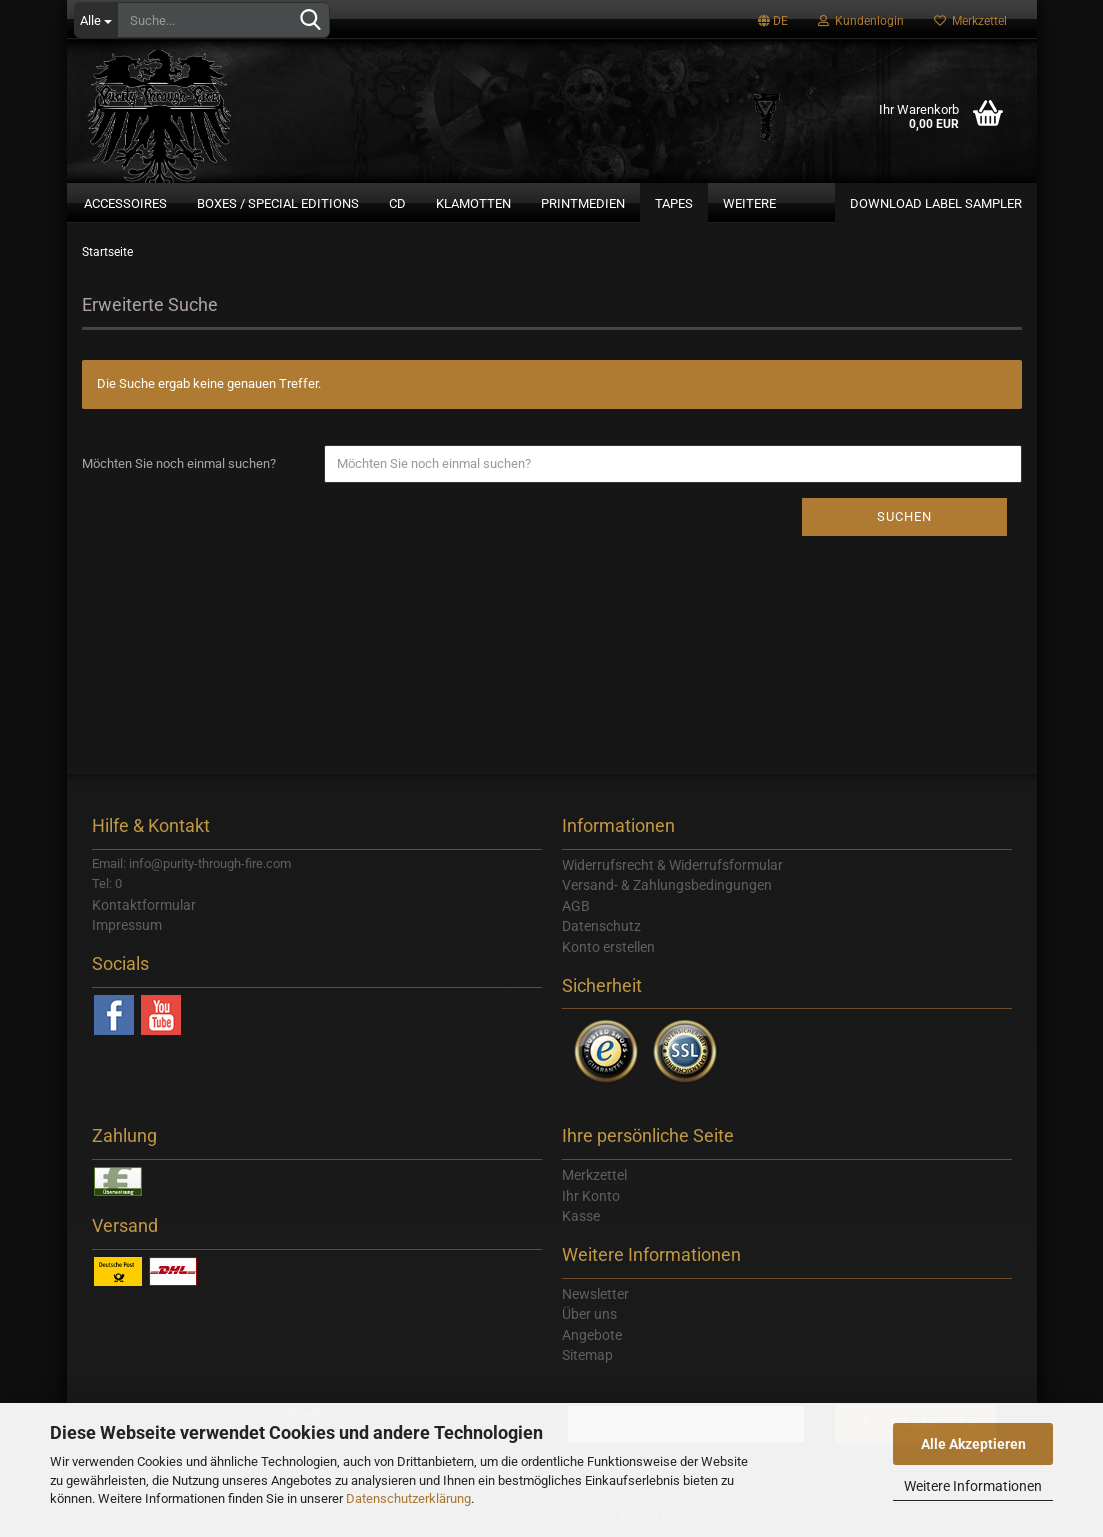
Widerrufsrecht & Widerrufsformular (672, 865)
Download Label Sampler (936, 203)
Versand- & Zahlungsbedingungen (667, 885)
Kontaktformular (144, 905)
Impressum (127, 925)
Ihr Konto (591, 1196)
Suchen (904, 516)
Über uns (589, 1314)
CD (397, 203)
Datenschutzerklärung (408, 1498)
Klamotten (473, 203)
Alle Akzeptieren (973, 1444)
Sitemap (587, 1355)
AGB (576, 906)
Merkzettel (970, 21)
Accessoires (125, 203)
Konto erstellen (608, 947)
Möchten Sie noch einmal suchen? (179, 463)
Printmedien (583, 203)
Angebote (592, 1335)
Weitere (749, 203)
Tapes (674, 203)
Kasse (581, 1216)
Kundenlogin (861, 21)
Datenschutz (601, 926)
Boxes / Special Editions (278, 203)
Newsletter (595, 1294)
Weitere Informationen (973, 1486)
